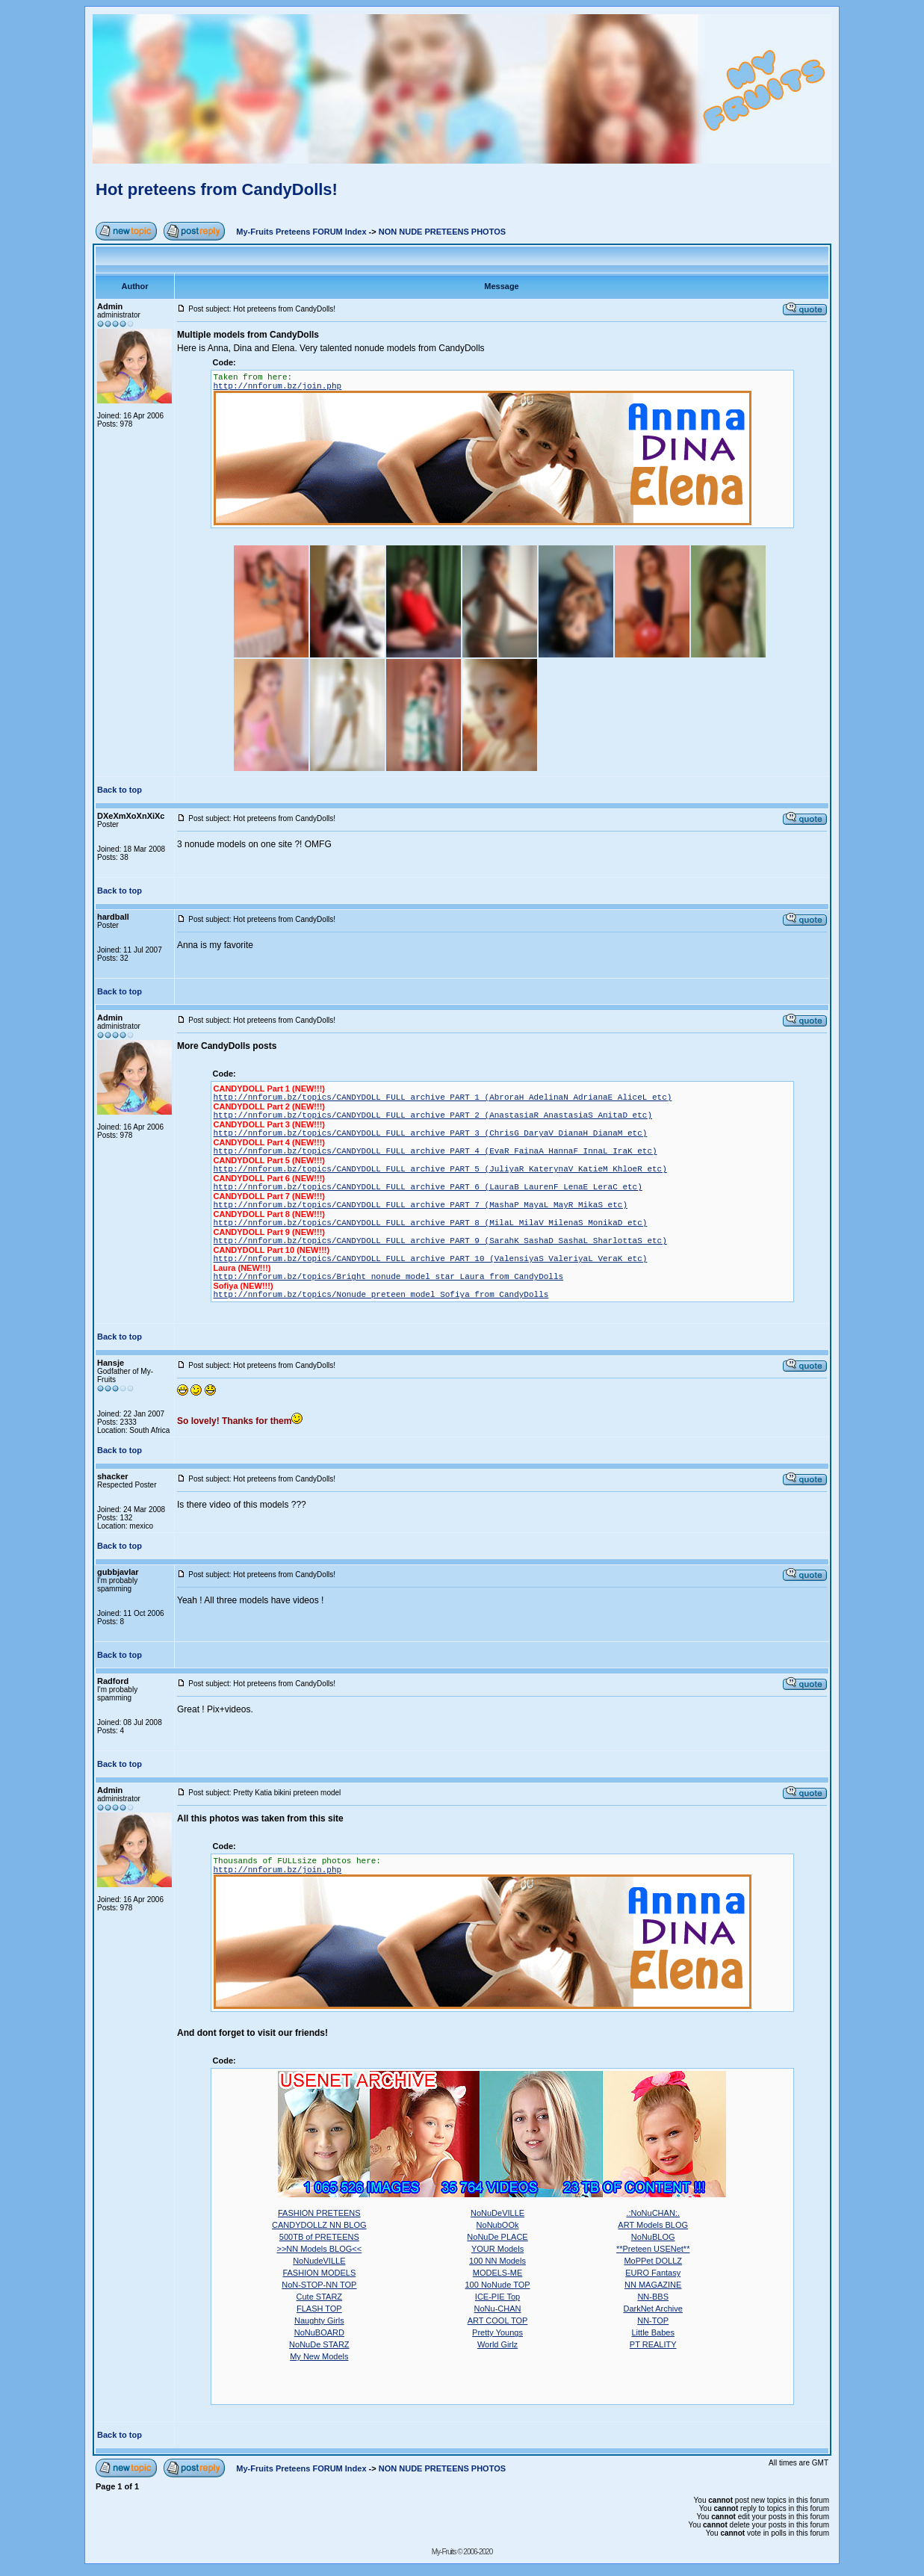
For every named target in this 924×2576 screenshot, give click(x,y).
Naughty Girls (319, 2320)
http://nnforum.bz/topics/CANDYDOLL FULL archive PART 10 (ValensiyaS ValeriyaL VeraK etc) (431, 1258)
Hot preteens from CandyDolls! (217, 189)
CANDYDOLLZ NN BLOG (319, 2224)
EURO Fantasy (652, 2272)
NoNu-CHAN (497, 2308)
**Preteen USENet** (652, 2248)
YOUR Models (497, 2248)
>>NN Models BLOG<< (319, 2248)
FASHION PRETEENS (319, 2212)
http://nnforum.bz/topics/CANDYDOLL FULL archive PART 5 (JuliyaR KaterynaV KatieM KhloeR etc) (440, 1169)
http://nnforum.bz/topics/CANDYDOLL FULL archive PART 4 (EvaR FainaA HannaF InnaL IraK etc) (435, 1151)
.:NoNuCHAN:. (653, 2212)
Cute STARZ (320, 2296)
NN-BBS (653, 2296)
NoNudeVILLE (319, 2260)
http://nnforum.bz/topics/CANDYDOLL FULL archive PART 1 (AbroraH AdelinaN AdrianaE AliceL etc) (443, 1097)
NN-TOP (653, 2320)
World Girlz (497, 2344)
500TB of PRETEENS (319, 2236)
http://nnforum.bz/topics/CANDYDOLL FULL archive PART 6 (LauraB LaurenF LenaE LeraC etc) (428, 1187)
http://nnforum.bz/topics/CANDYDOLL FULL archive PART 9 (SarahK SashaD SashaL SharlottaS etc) (440, 1240)
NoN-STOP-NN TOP (319, 2284)
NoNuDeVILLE (497, 2212)
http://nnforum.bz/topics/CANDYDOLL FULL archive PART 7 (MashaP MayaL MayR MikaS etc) (421, 1205)
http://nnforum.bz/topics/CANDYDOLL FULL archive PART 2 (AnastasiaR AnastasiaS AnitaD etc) (433, 1115)
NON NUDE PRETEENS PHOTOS (442, 231)
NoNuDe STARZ (319, 2344)
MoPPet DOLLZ (653, 2260)
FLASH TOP (319, 2308)
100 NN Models (497, 2260)
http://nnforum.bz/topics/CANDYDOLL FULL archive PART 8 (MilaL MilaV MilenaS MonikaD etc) (431, 1223)
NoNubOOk (498, 2224)
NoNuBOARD (319, 2332)
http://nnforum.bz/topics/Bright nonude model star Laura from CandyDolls (389, 1276)
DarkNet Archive (652, 2308)
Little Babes (652, 2332)
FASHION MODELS (319, 2272)
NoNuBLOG (653, 2236)
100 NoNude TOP (497, 2284)
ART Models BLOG (653, 2224)
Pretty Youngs (497, 2332)
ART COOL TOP (498, 2320)
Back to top (119, 789)
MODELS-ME (498, 2272)
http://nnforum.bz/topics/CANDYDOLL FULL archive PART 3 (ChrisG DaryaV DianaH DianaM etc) (431, 1133)
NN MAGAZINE (652, 2284)
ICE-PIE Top (497, 2296)
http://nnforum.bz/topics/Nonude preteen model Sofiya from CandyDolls (381, 1294)
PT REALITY (653, 2344)
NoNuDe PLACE (497, 2236)
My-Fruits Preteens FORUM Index (301, 231)
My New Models (319, 2356)
